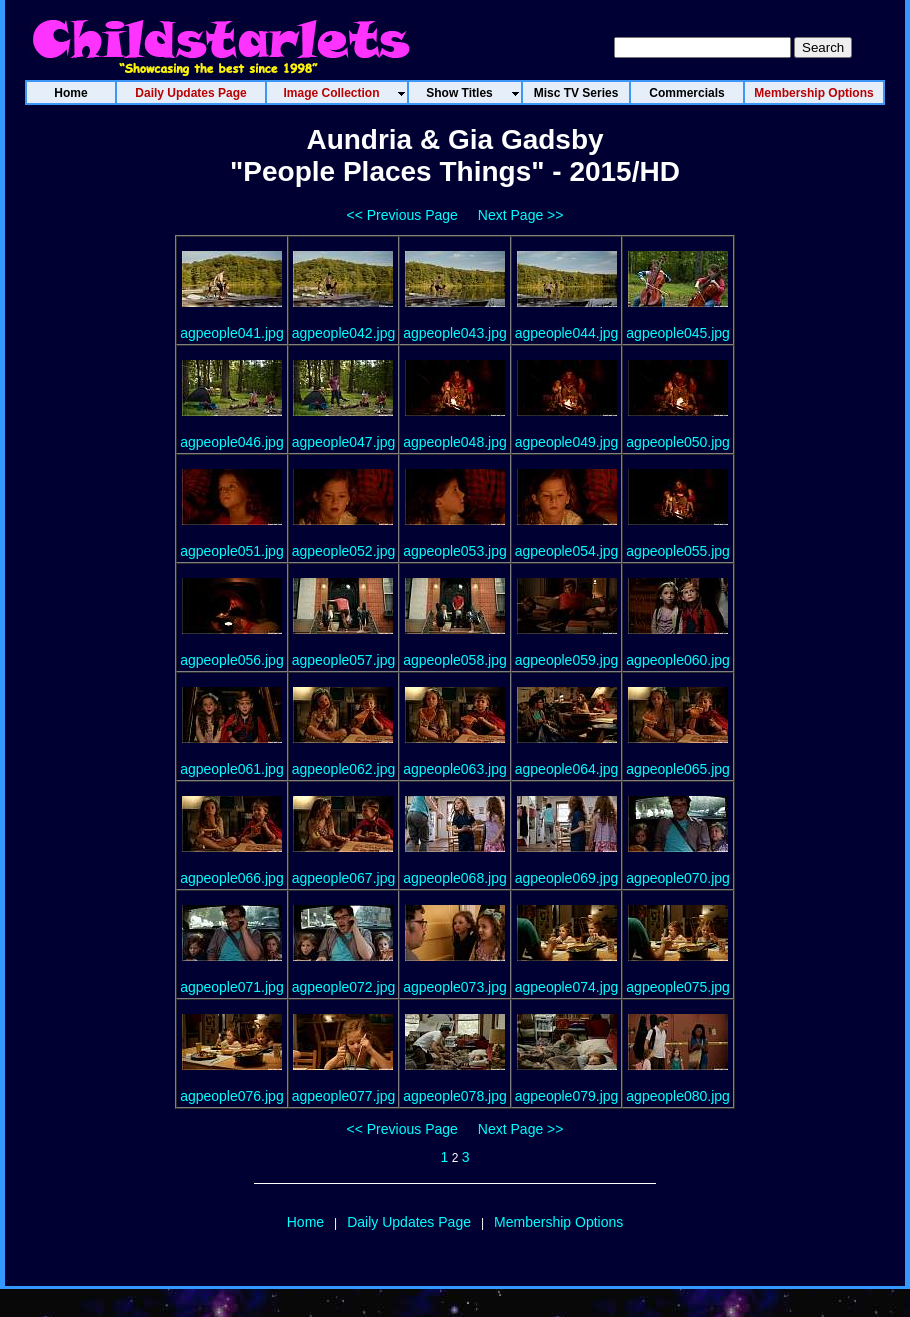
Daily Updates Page (409, 1222)
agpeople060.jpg (678, 660)
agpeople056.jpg (232, 660)
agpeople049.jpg (567, 442)
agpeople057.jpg (344, 660)
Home (305, 1222)
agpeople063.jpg (455, 769)
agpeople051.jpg (232, 551)
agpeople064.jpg (567, 769)
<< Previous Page (402, 215)
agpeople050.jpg (678, 442)
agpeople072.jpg (344, 987)
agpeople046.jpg (232, 442)
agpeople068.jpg (455, 878)
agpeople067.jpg (344, 878)
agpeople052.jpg (344, 551)
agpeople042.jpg (344, 333)
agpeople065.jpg (678, 769)
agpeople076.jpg (232, 1096)
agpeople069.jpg (567, 878)
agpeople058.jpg (455, 660)
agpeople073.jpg (455, 987)
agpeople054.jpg (567, 551)
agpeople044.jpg (567, 333)
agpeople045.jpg (678, 333)
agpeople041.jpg (232, 333)
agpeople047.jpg (344, 442)
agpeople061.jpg (232, 769)
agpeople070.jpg (678, 878)
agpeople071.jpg (232, 987)
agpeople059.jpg (567, 660)
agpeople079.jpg (567, 1096)
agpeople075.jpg (678, 987)
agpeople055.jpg (678, 551)
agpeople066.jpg (232, 878)
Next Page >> (521, 215)
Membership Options (558, 1222)
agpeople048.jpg (455, 442)
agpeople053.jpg (455, 551)
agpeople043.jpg (455, 333)
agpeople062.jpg (344, 769)
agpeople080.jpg (678, 1096)
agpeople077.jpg (344, 1096)
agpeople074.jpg (567, 987)
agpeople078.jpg (455, 1096)
